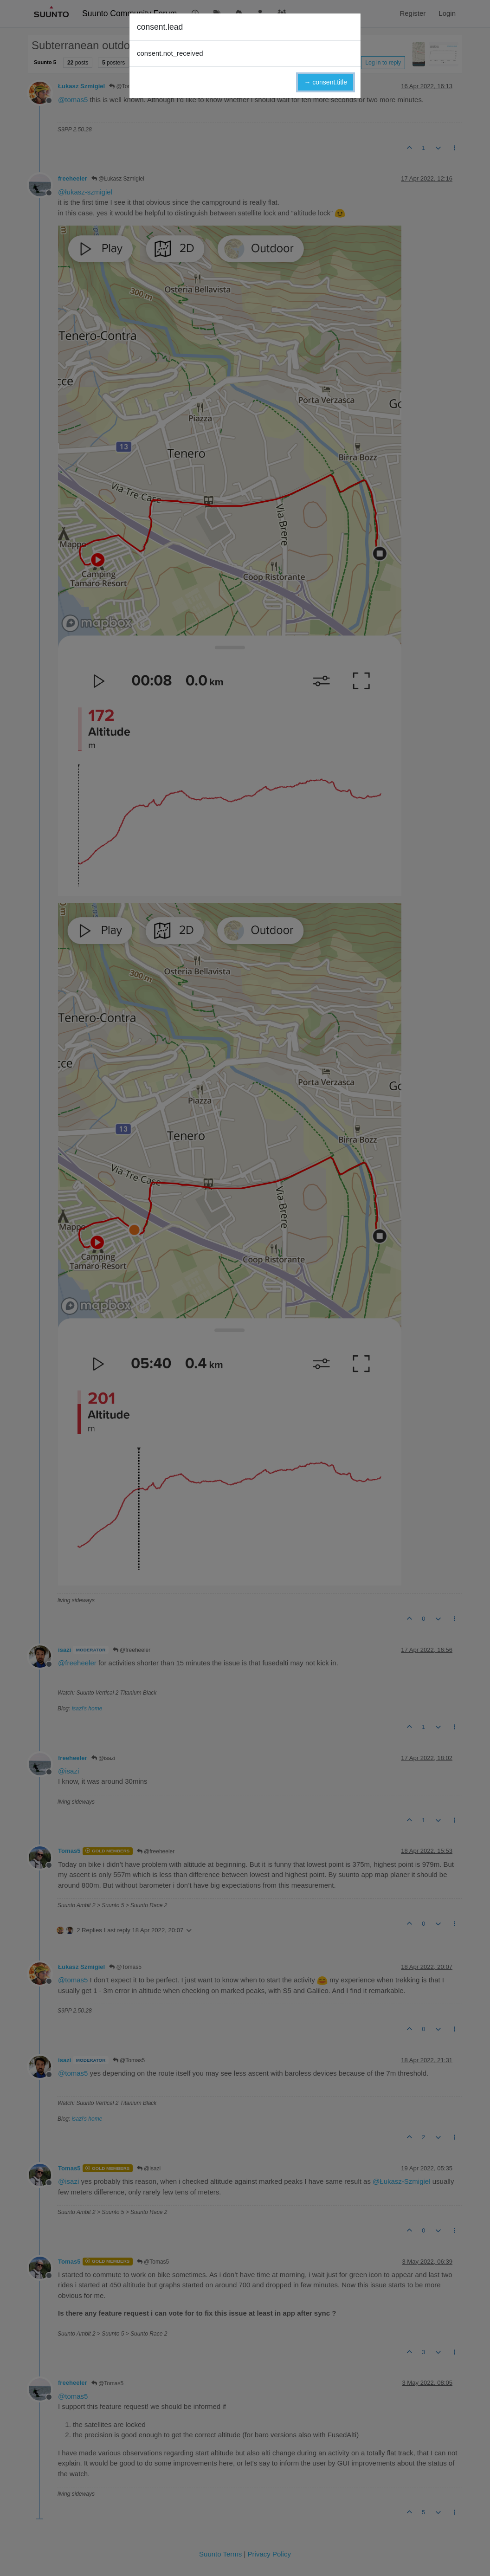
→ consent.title (325, 82)
